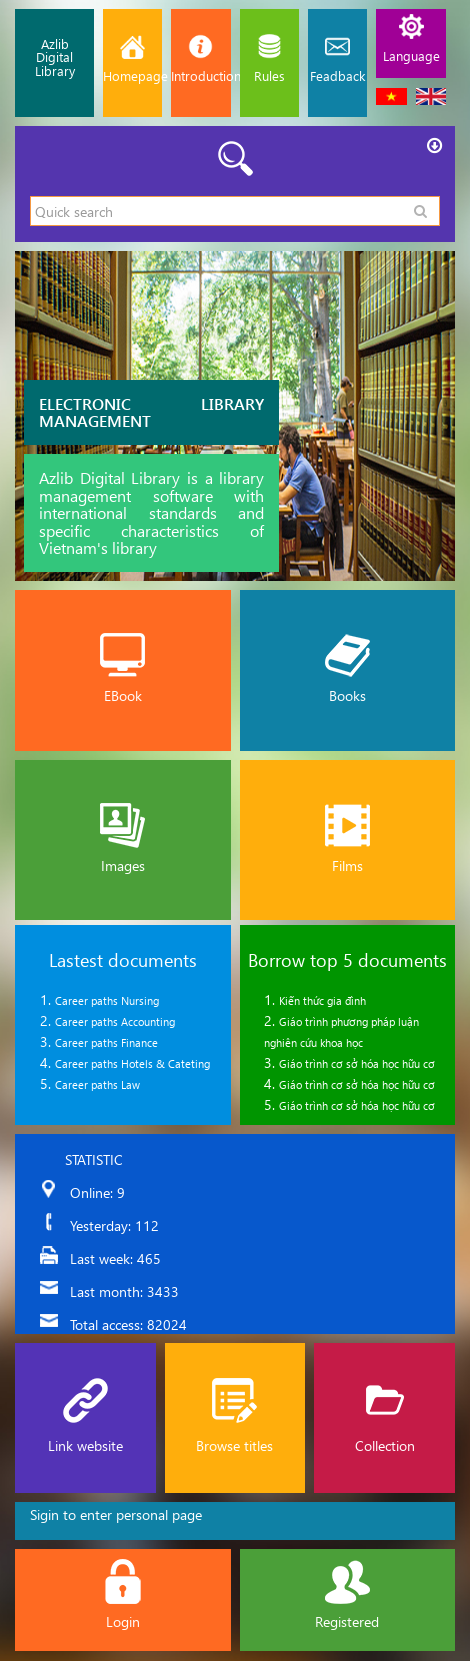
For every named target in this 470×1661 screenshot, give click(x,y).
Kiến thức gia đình (322, 1000)
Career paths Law (97, 1084)
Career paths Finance (106, 1042)
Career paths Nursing (107, 1000)
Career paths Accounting (115, 1021)
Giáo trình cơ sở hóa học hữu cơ (357, 1063)
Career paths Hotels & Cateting (132, 1063)
